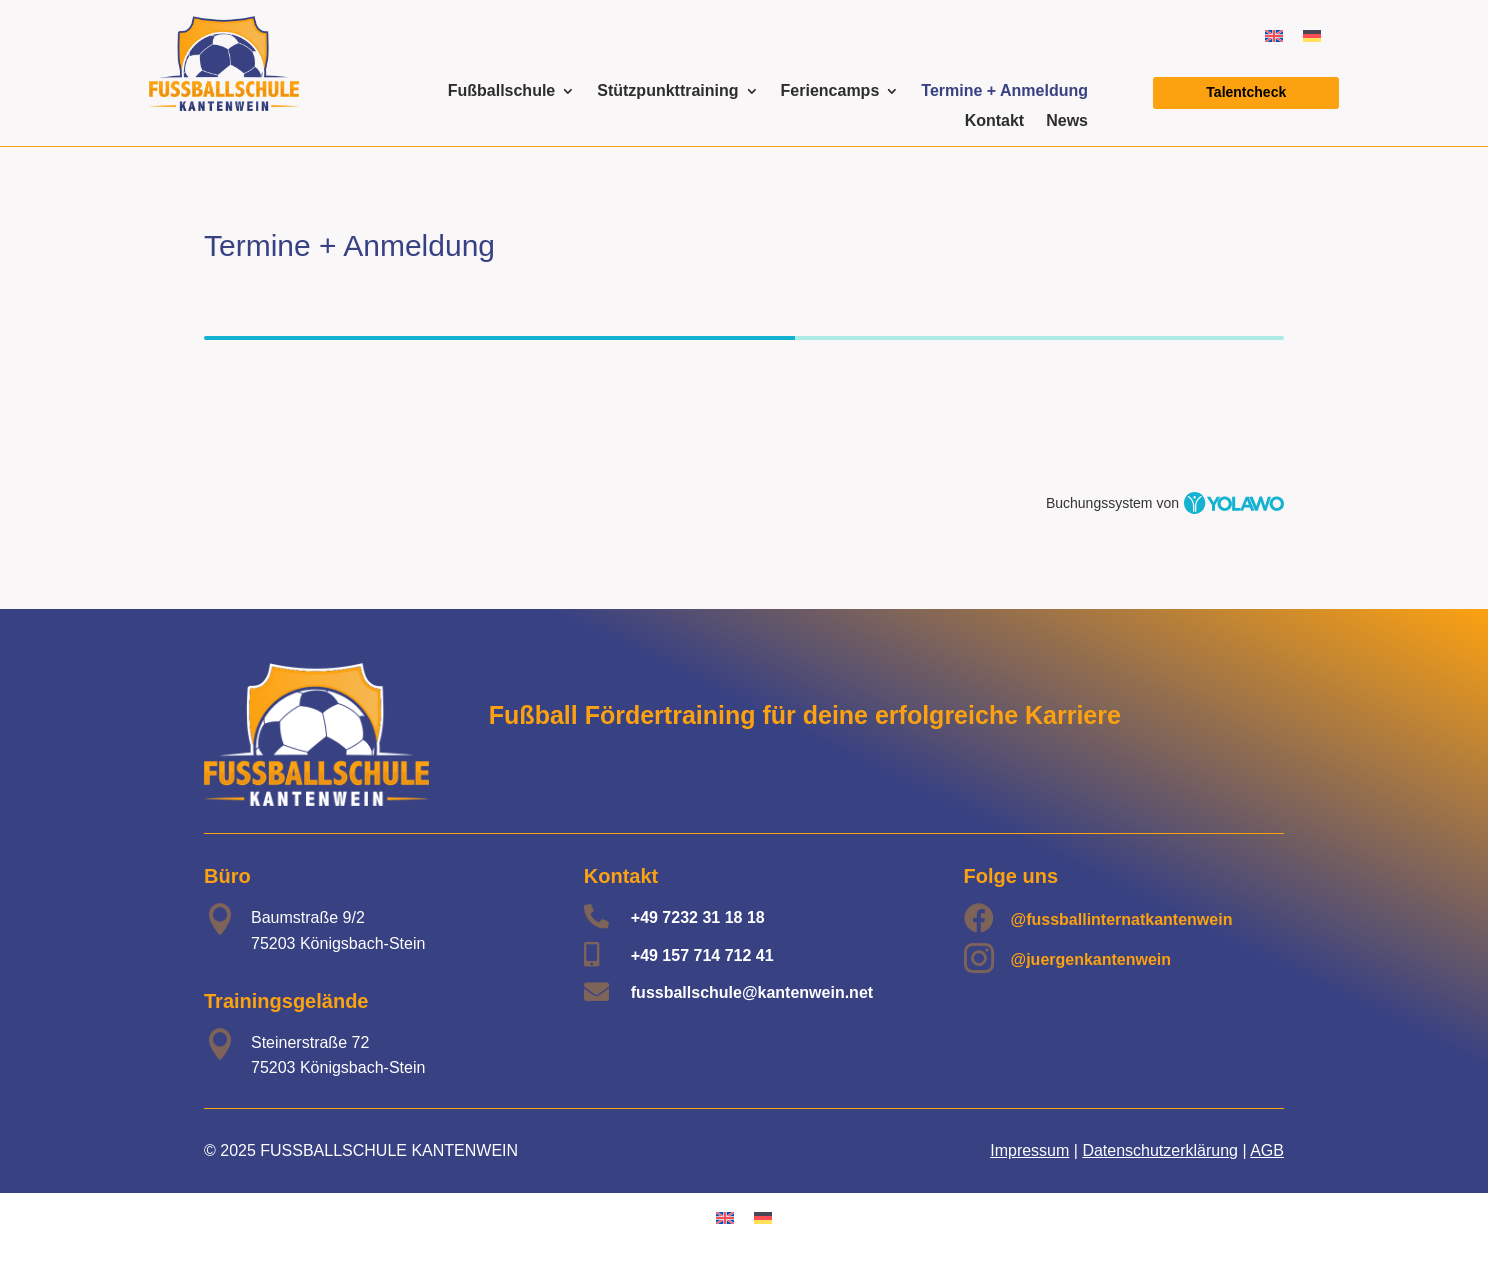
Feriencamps (830, 91)
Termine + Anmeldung (1004, 91)
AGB (1267, 1150)
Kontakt (995, 121)
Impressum (1029, 1150)
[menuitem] (1274, 35)
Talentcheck (1246, 92)
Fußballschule (502, 91)
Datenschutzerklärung (1160, 1150)
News (1067, 121)
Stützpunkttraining (667, 91)
